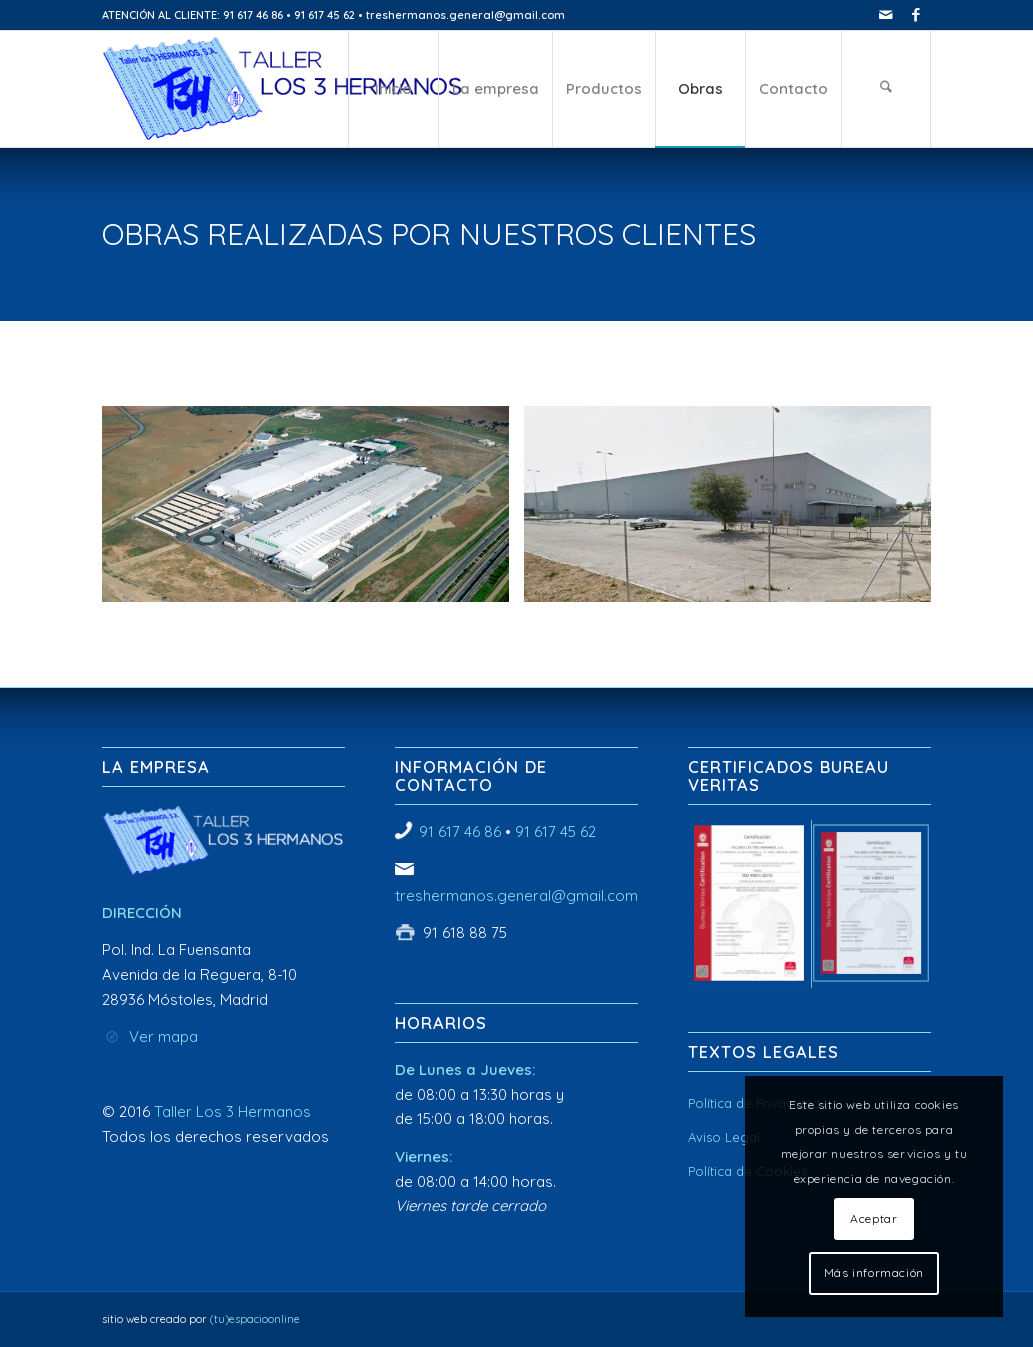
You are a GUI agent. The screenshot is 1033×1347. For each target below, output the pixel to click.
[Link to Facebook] (916, 15)
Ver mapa (163, 1036)
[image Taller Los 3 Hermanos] (313, 511)
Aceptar (873, 1218)
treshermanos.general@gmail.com (516, 895)
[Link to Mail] (885, 15)
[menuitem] (393, 89)
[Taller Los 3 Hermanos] (283, 89)
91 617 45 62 (555, 831)
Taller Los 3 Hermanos (232, 1111)
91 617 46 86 (460, 831)
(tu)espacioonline (255, 1319)
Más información (874, 1272)
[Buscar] (886, 89)
